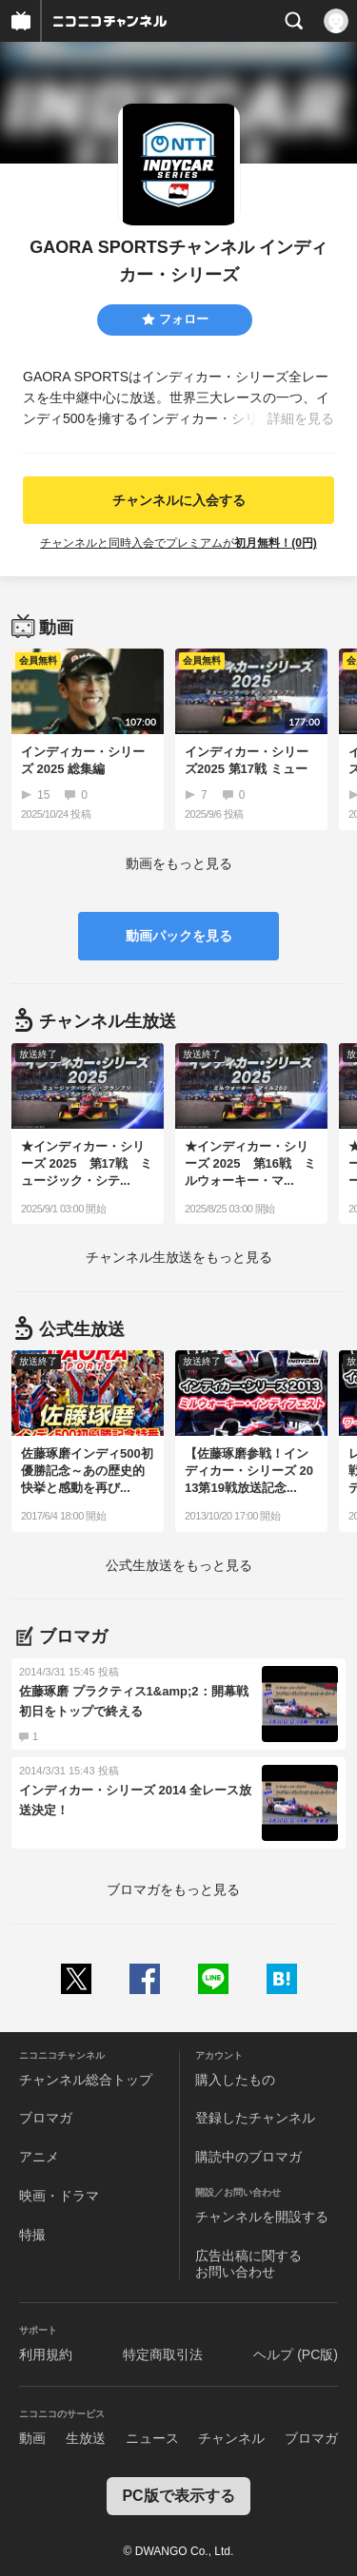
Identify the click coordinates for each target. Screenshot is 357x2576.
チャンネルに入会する (179, 500)
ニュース (152, 2438)
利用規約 (45, 2354)
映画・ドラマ (59, 2195)
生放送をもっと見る (179, 1257)
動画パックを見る (179, 935)
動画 (32, 2438)
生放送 (86, 2438)
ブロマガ (45, 2117)
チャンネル (231, 2438)
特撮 (32, 2234)
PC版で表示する (178, 2496)
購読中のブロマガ (248, 2156)
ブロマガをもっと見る (173, 1889)
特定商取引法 (163, 2354)
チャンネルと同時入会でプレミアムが (178, 543)
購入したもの (235, 2079)
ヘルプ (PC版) (295, 2354)
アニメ (39, 2156)
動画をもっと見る (179, 863)
